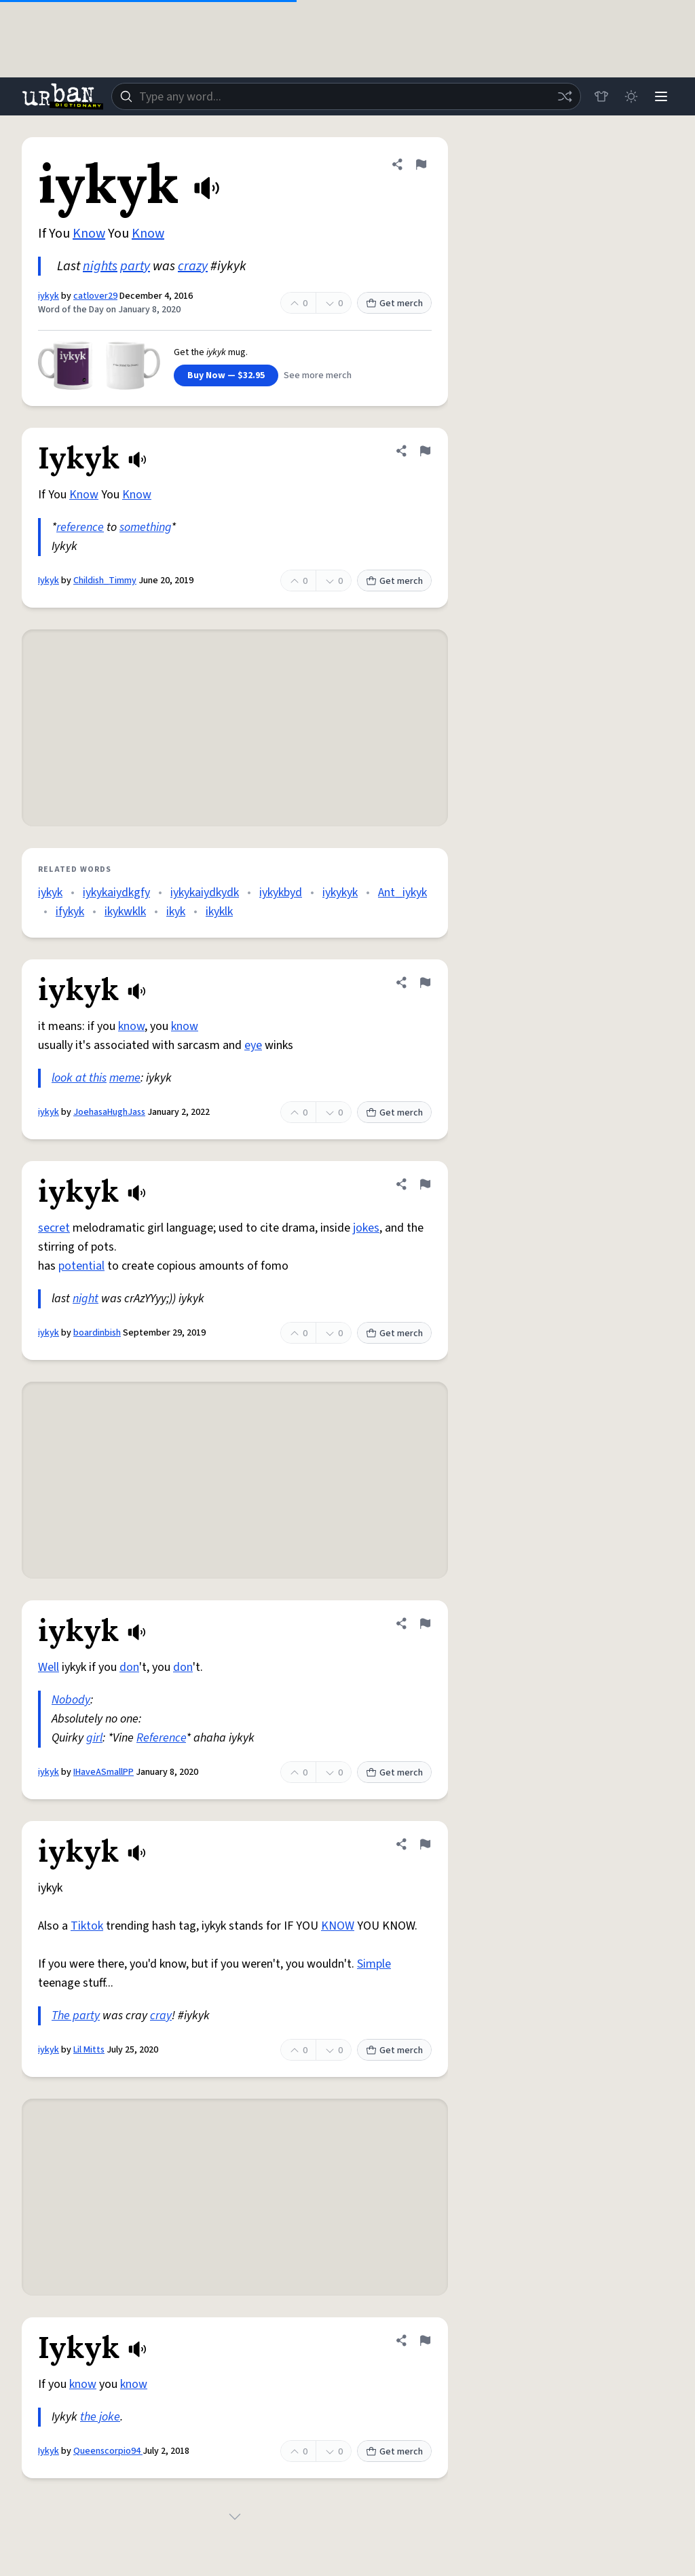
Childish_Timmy (104, 580)
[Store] (601, 96)
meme (124, 1077)
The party (76, 2015)
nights (100, 266)
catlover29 (95, 296)
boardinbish (97, 1333)
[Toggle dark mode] (631, 96)
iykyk (48, 296)
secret (54, 1227)
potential (81, 1265)
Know (89, 233)
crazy (193, 266)
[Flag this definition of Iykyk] (425, 451)
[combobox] (346, 96)
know (131, 1026)
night (85, 1298)
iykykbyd (280, 892)
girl (94, 1737)
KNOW (337, 1925)
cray (161, 2015)
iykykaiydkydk (204, 892)
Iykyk (48, 580)
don (129, 1667)
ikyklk (219, 911)
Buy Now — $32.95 (226, 375)
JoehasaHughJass (109, 1112)
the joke (100, 2416)
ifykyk (70, 911)
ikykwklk (125, 911)
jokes (366, 1227)
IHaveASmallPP (103, 1772)
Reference (161, 1737)
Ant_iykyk (402, 892)
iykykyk (340, 892)
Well (48, 1667)
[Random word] (565, 96)
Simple (374, 1963)
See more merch (318, 375)
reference (80, 527)
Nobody (71, 1699)
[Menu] (661, 96)
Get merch (394, 303)
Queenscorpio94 (108, 2451)
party (135, 266)
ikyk (175, 911)
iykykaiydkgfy (116, 892)
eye (253, 1045)
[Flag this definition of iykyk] (421, 164)
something (145, 527)
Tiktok (87, 1925)
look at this (79, 1077)
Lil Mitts (89, 2050)
